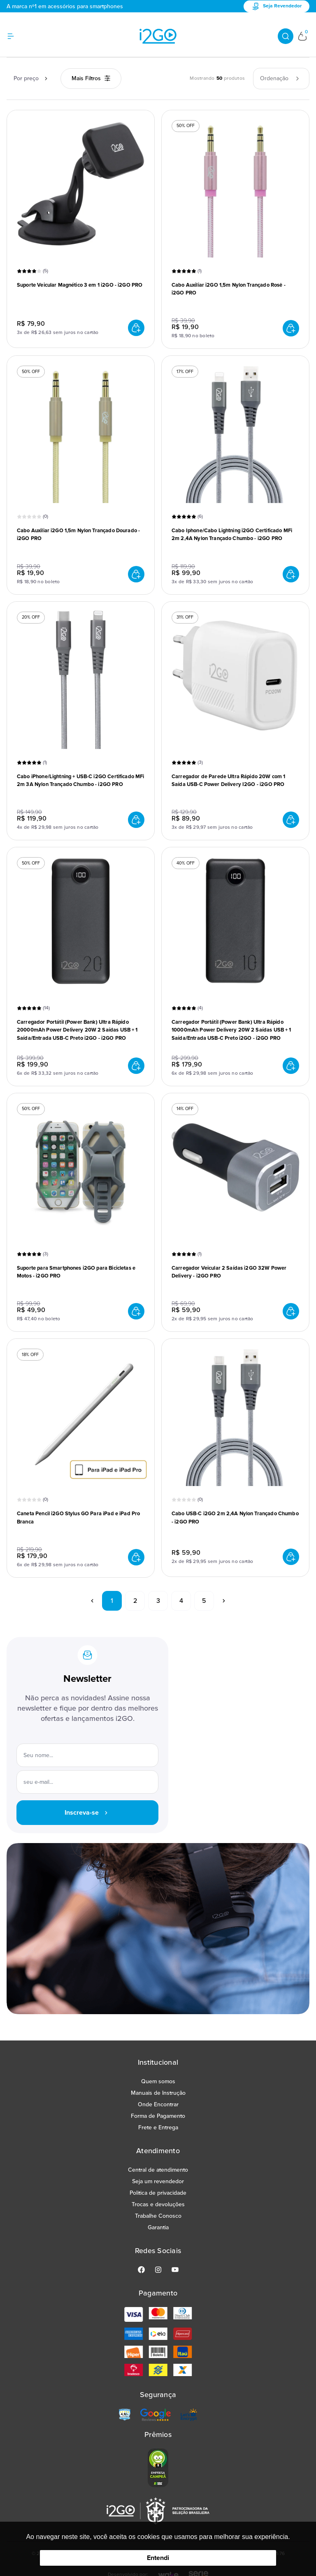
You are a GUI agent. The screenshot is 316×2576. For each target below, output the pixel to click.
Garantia (158, 2227)
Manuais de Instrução (158, 2092)
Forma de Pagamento (158, 2115)
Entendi (158, 2558)
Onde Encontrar (158, 2104)
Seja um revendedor (158, 2181)
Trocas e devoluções (158, 2204)
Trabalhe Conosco (158, 2215)
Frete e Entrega (158, 2127)
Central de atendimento (158, 2169)
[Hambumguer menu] (16, 36)
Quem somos (158, 2081)
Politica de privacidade (158, 2192)
